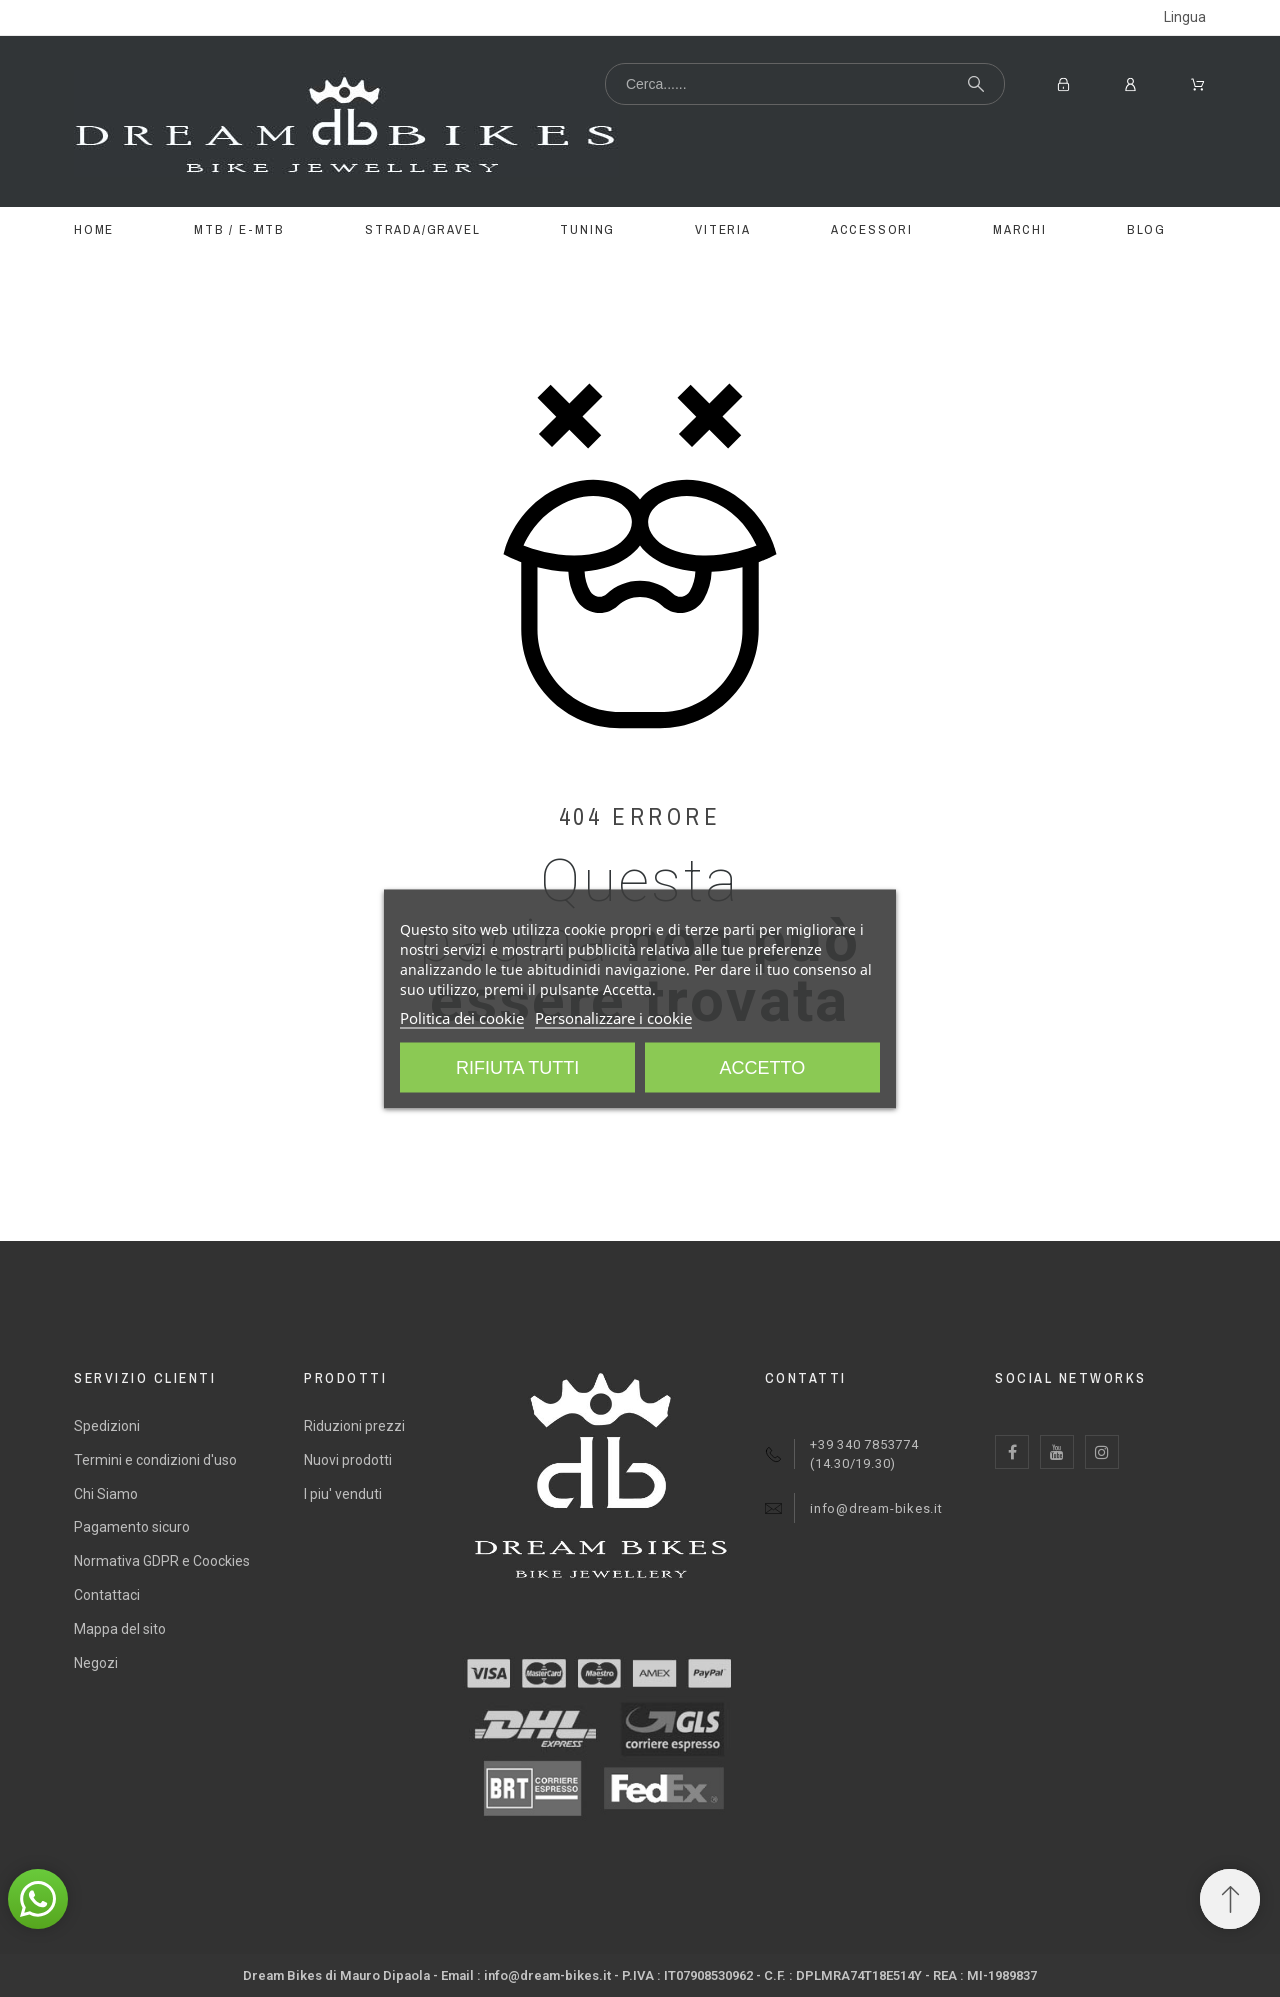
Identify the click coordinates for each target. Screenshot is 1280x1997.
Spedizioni (107, 1426)
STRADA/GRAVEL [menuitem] (422, 229)
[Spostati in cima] (1230, 1899)
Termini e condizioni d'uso (155, 1460)
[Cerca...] (805, 84)
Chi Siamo (106, 1494)
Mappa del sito (120, 1629)
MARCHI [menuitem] (1020, 229)
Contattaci (107, 1595)
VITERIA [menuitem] (723, 229)
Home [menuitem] (94, 229)
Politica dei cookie (462, 1017)
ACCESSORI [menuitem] (872, 229)
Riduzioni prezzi (354, 1426)
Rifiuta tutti (517, 1067)
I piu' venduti (343, 1494)
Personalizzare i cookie (613, 1017)
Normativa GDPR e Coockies (162, 1561)
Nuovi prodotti (348, 1460)
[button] (38, 1899)
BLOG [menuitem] (1146, 229)
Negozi (96, 1663)
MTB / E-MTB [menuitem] (239, 229)
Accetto (763, 1067)
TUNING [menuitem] (587, 229)
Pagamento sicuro (132, 1527)
